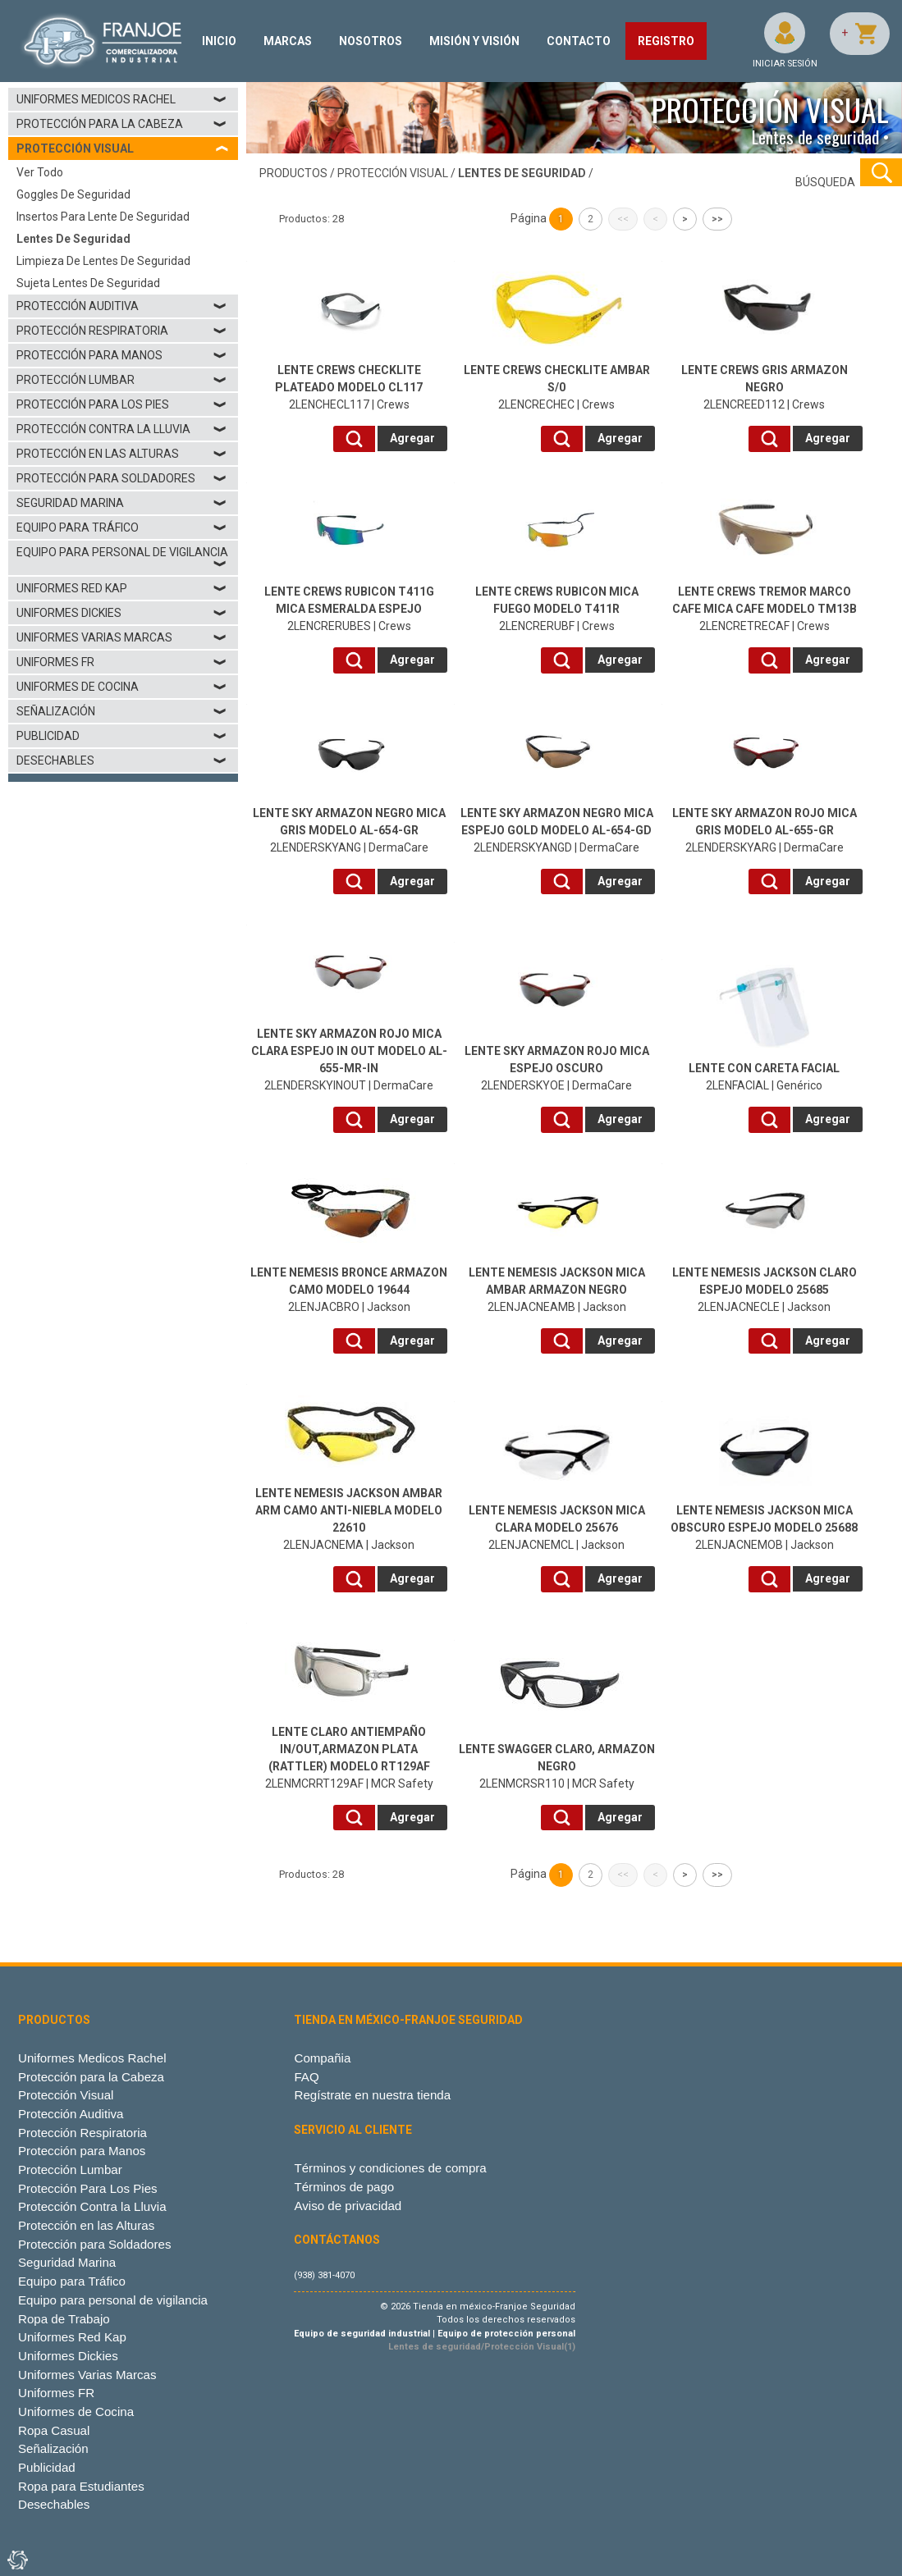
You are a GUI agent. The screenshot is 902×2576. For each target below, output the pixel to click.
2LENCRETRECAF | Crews (764, 609)
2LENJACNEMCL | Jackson (557, 1527)
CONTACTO (579, 41)
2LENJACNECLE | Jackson (764, 1289)
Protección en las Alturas (121, 453)
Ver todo (39, 172)
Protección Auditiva (121, 306)
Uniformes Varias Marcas (121, 637)
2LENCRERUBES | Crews (349, 609)
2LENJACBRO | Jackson (348, 1289)
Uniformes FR (121, 662)
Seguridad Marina (121, 502)
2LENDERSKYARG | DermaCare (764, 830)
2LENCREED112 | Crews (764, 387)
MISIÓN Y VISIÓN (474, 41)
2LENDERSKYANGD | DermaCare (556, 830)
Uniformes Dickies (121, 612)
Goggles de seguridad (73, 194)
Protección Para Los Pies (121, 404)
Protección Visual (65, 2095)
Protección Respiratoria (121, 330)
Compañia (322, 2058)
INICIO (219, 41)
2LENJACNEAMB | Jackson (557, 1289)
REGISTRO (666, 41)
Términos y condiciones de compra (390, 2168)
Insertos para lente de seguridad (103, 216)
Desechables (121, 760)
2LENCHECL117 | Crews (349, 387)
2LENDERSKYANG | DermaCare (349, 830)
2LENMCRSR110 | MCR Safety (557, 1766)
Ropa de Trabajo (64, 2319)
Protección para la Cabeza (121, 123)
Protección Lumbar (121, 379)
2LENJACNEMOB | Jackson (764, 1527)
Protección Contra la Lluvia (121, 429)
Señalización (121, 711)
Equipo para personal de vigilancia (122, 558)
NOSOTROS (370, 41)
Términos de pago (344, 2187)
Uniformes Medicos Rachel (121, 99)
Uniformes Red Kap (121, 588)
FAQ (306, 2077)
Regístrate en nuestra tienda (372, 2095)
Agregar (412, 438)
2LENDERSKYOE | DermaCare (557, 1068)
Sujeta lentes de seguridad (88, 283)
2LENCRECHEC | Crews (557, 387)
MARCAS (287, 41)
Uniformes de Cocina (121, 686)
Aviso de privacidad (347, 2206)
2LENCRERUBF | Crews (557, 609)
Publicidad (121, 735)
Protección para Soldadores (121, 478)
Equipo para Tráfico (121, 527)
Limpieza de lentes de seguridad (103, 260)
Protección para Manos (121, 355)
